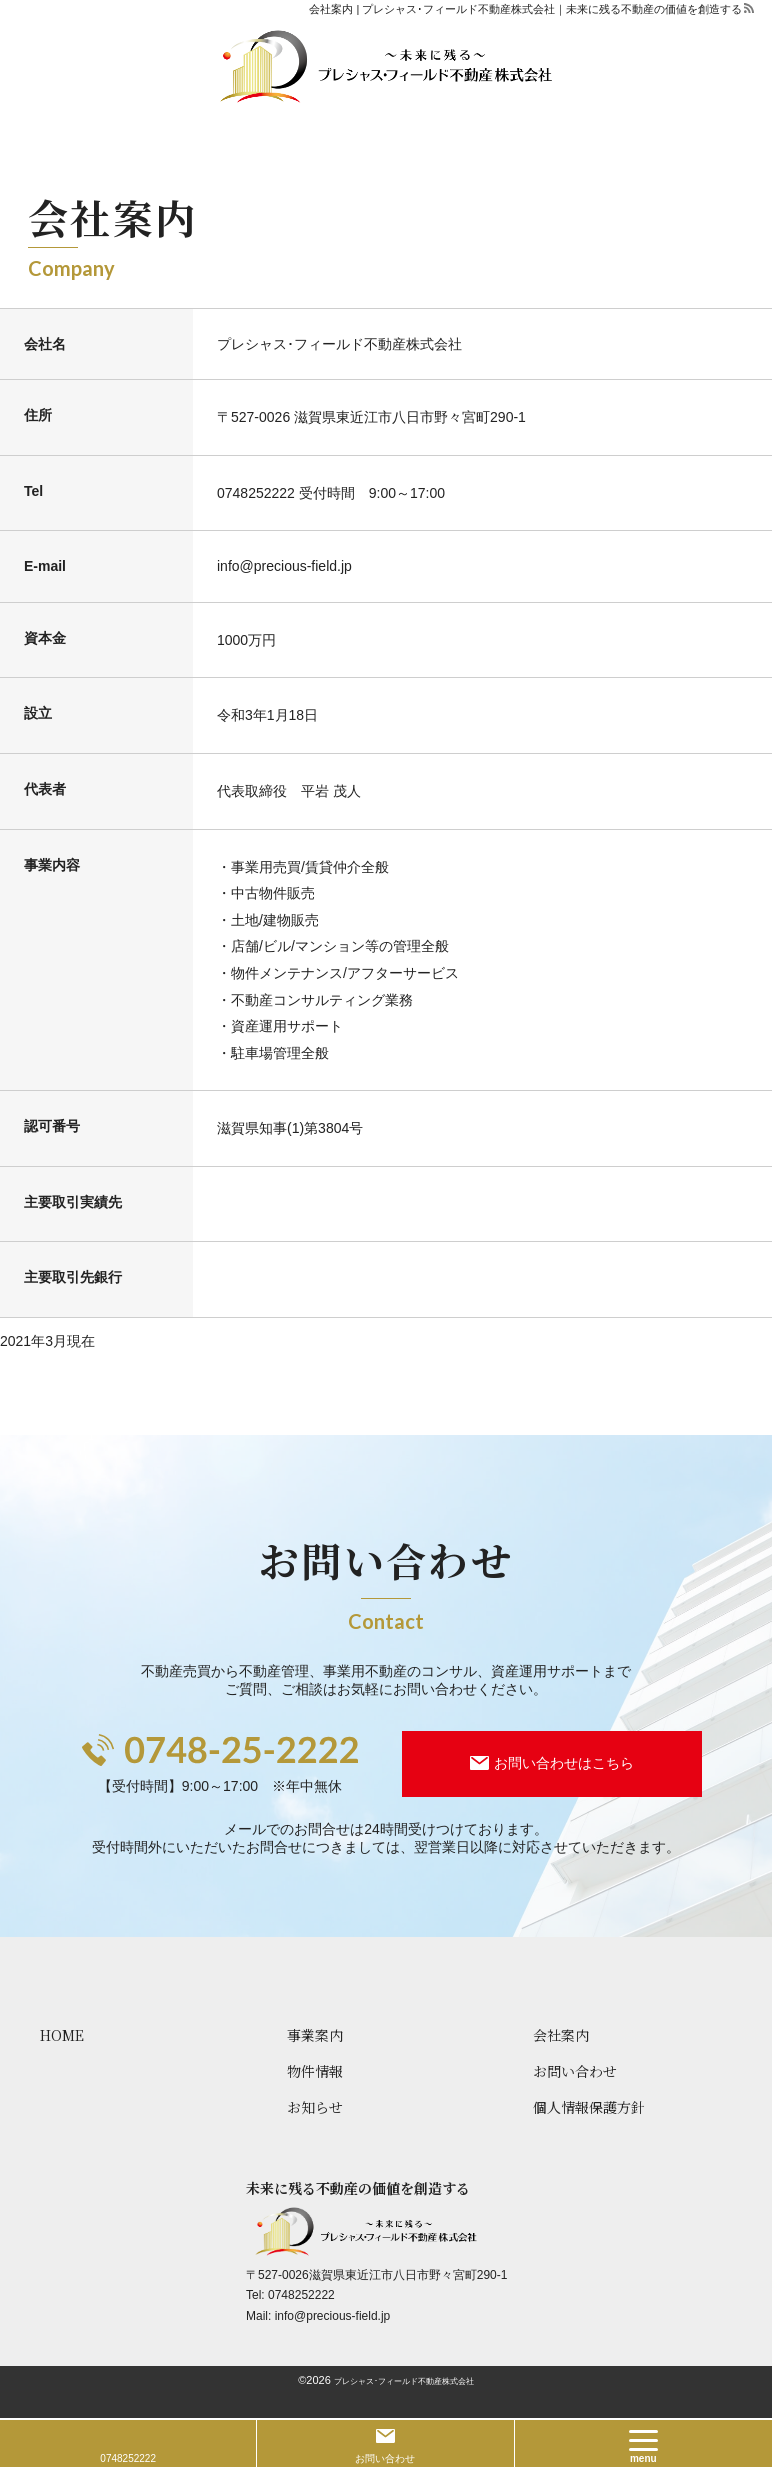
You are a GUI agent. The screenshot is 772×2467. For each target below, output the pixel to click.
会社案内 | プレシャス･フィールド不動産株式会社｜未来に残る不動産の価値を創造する (525, 9)
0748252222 (256, 493)
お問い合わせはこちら (564, 1763)
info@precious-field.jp (333, 2316)
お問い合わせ (385, 2458)
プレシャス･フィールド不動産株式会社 (404, 2381)
